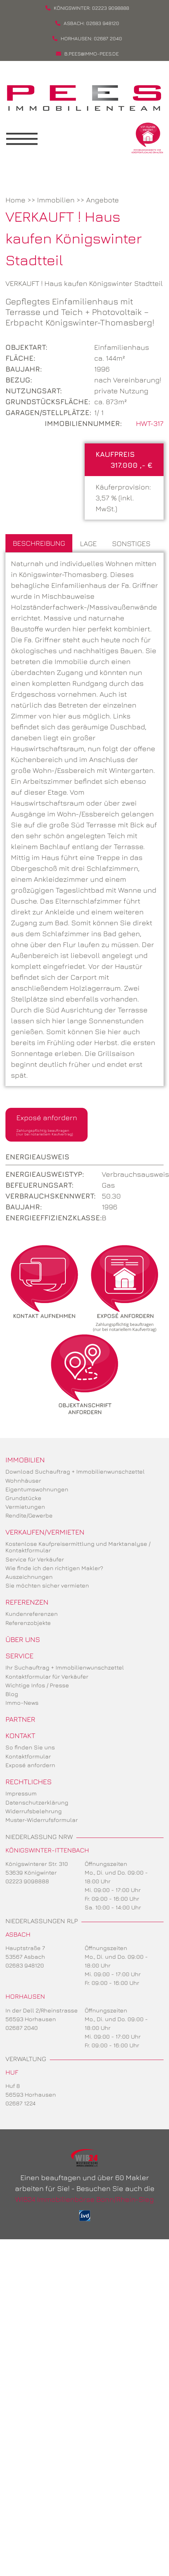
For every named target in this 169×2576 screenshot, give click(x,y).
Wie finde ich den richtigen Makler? (54, 1568)
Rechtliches (28, 1781)
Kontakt (20, 1735)
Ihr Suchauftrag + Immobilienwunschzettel (64, 1667)
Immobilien (56, 200)
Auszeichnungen (29, 1576)
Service (19, 1655)
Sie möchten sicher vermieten (47, 1585)
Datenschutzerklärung (36, 1802)
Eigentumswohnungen (36, 1489)
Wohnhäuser (23, 1480)
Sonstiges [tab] (131, 543)
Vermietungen (25, 1506)
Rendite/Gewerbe (29, 1515)
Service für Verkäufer (34, 1559)
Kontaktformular (28, 1756)
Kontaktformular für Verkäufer (46, 1676)
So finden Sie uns (30, 1747)
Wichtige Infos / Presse (37, 1685)
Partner (20, 1719)
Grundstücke (23, 1498)
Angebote (102, 200)
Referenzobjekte (28, 1622)
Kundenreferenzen (31, 1613)
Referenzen (26, 1602)
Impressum (21, 1793)
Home (15, 200)
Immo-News (22, 1702)
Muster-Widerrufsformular (41, 1820)
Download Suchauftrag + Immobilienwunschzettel (75, 1471)
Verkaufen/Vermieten (44, 1532)
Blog (11, 1694)
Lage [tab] (88, 543)
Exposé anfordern (46, 1124)
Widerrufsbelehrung (33, 1811)
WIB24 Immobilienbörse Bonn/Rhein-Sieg (84, 2199)
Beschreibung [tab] (39, 543)
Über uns (22, 1639)
